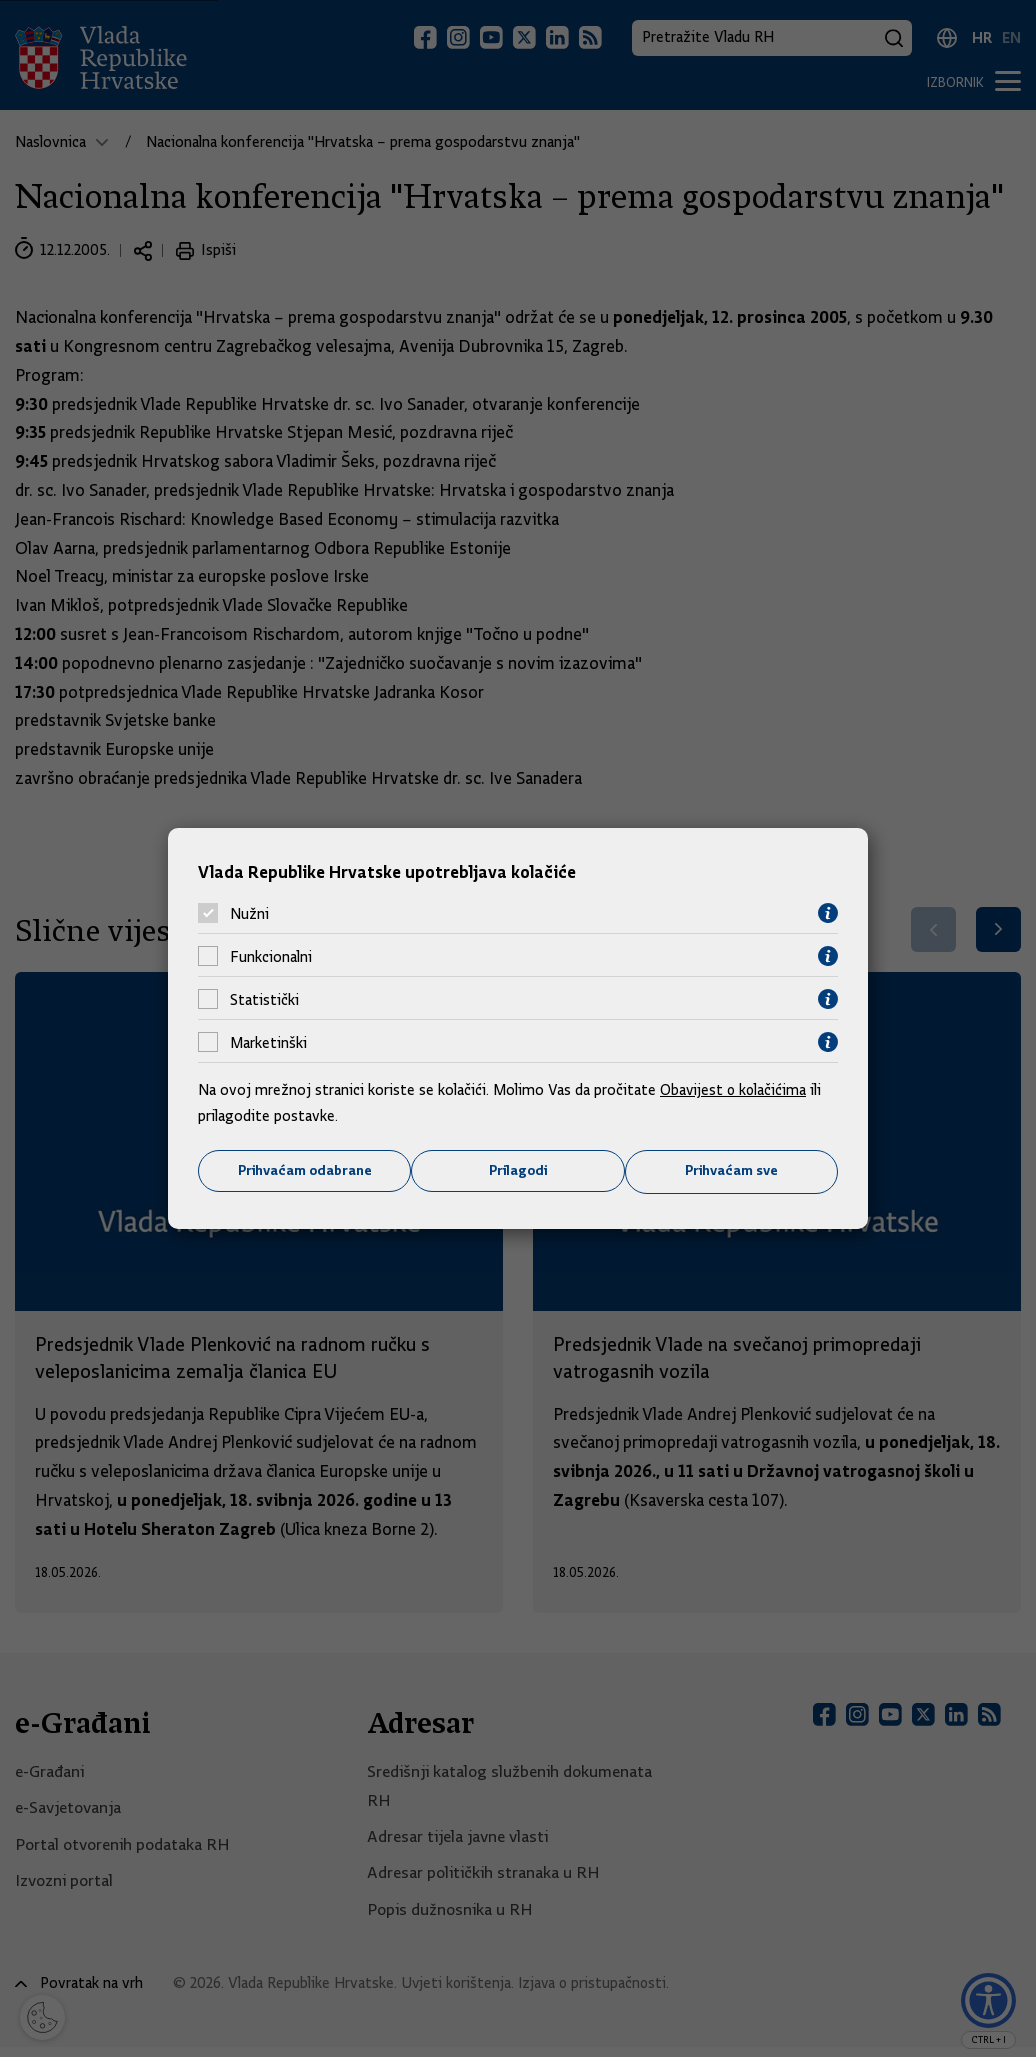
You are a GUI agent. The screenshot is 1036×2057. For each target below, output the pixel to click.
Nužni (249, 913)
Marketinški (268, 1042)
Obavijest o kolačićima (735, 1090)
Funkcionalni (271, 956)
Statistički (264, 999)
